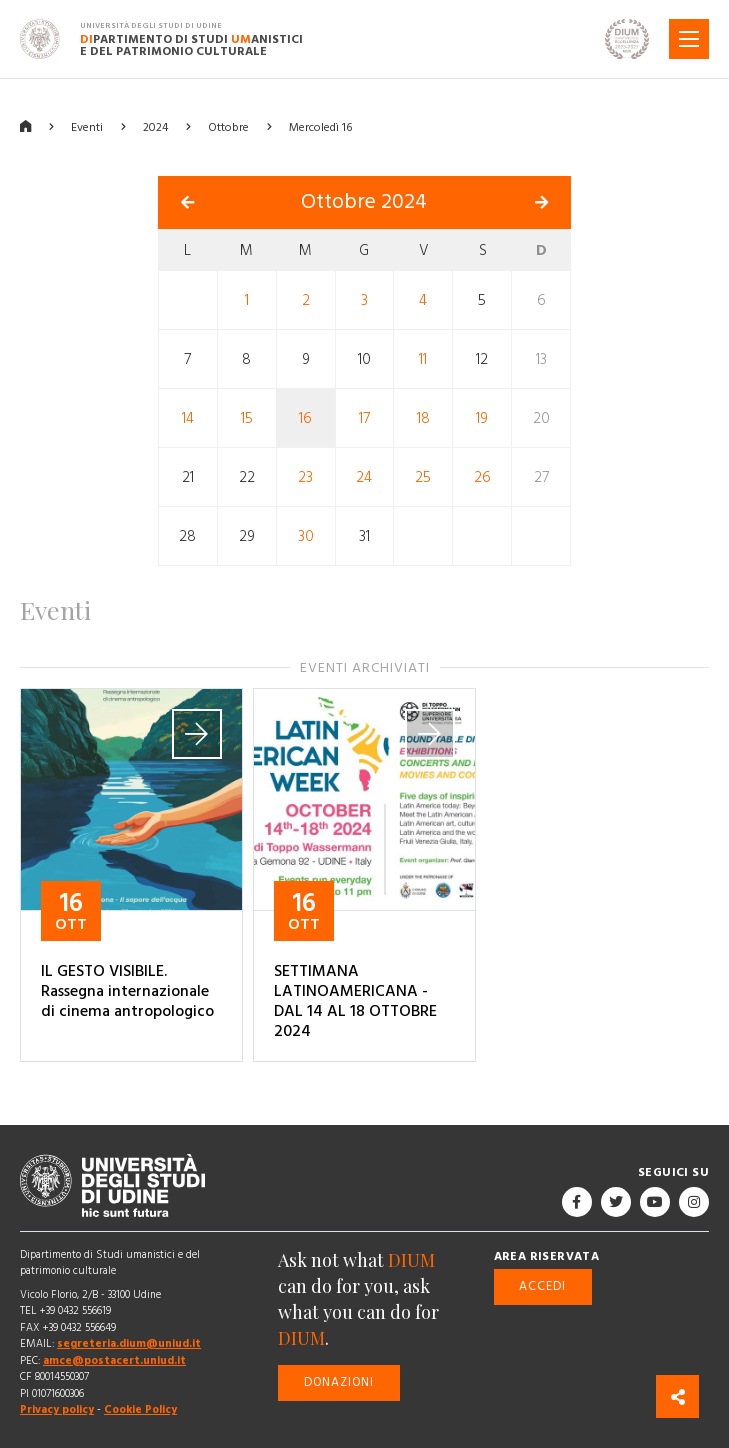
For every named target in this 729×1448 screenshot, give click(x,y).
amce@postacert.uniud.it (114, 1360)
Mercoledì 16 (320, 127)
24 (364, 477)
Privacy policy (57, 1409)
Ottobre (228, 127)
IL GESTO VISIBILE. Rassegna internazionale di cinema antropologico (127, 991)
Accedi (542, 1286)
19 (482, 418)
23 (305, 477)
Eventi (87, 127)
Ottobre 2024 (364, 202)
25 (423, 477)
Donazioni (339, 1382)
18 (423, 418)
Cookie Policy (140, 1409)
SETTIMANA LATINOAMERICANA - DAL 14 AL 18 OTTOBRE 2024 (355, 1001)
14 (188, 418)
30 (306, 536)
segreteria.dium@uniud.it (129, 1343)
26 (482, 477)
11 (423, 359)
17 (364, 418)
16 (305, 418)
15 (247, 418)
